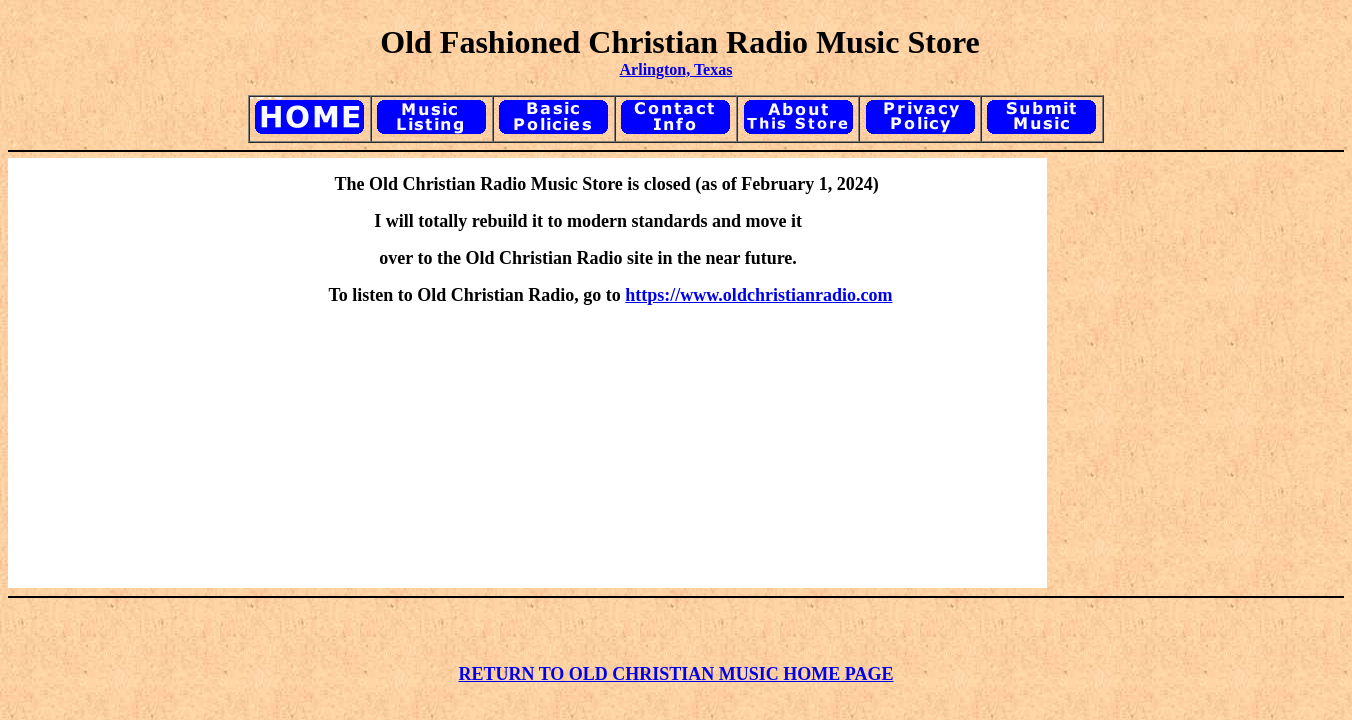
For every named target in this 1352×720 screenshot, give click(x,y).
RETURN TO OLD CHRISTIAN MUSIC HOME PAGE (675, 674)
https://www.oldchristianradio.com (758, 295)
